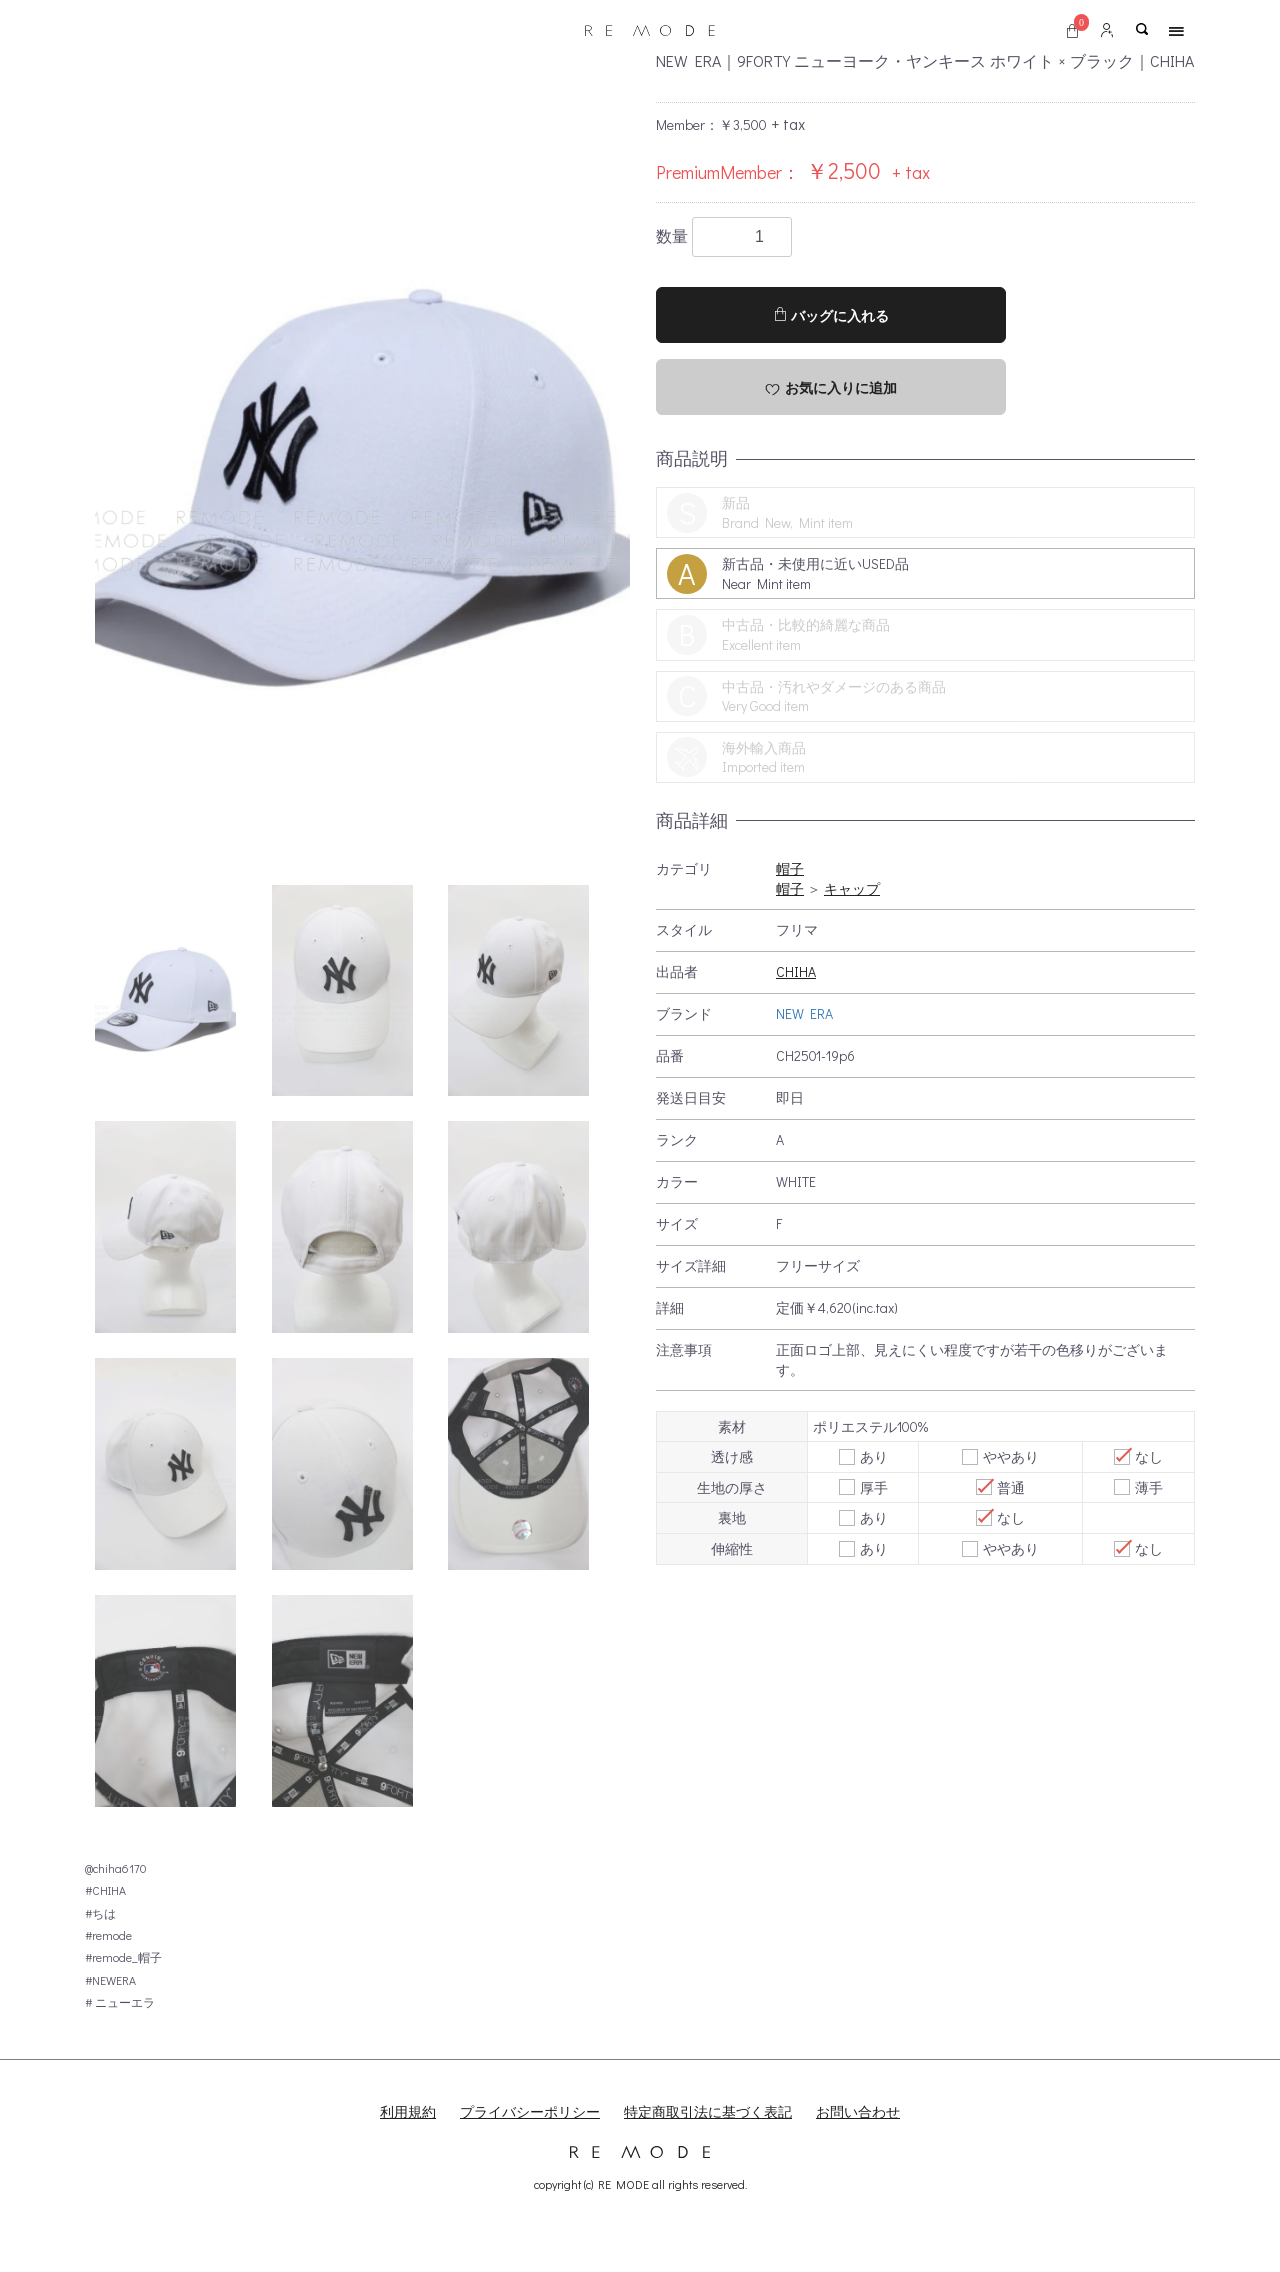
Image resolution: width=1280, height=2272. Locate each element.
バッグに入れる (831, 315)
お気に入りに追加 (831, 388)
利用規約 (408, 2111)
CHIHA (796, 971)
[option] (362, 453)
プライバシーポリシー (530, 2111)
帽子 (790, 868)
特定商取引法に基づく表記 (708, 2111)
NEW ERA (804, 1013)
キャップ (852, 888)
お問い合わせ (858, 2111)
